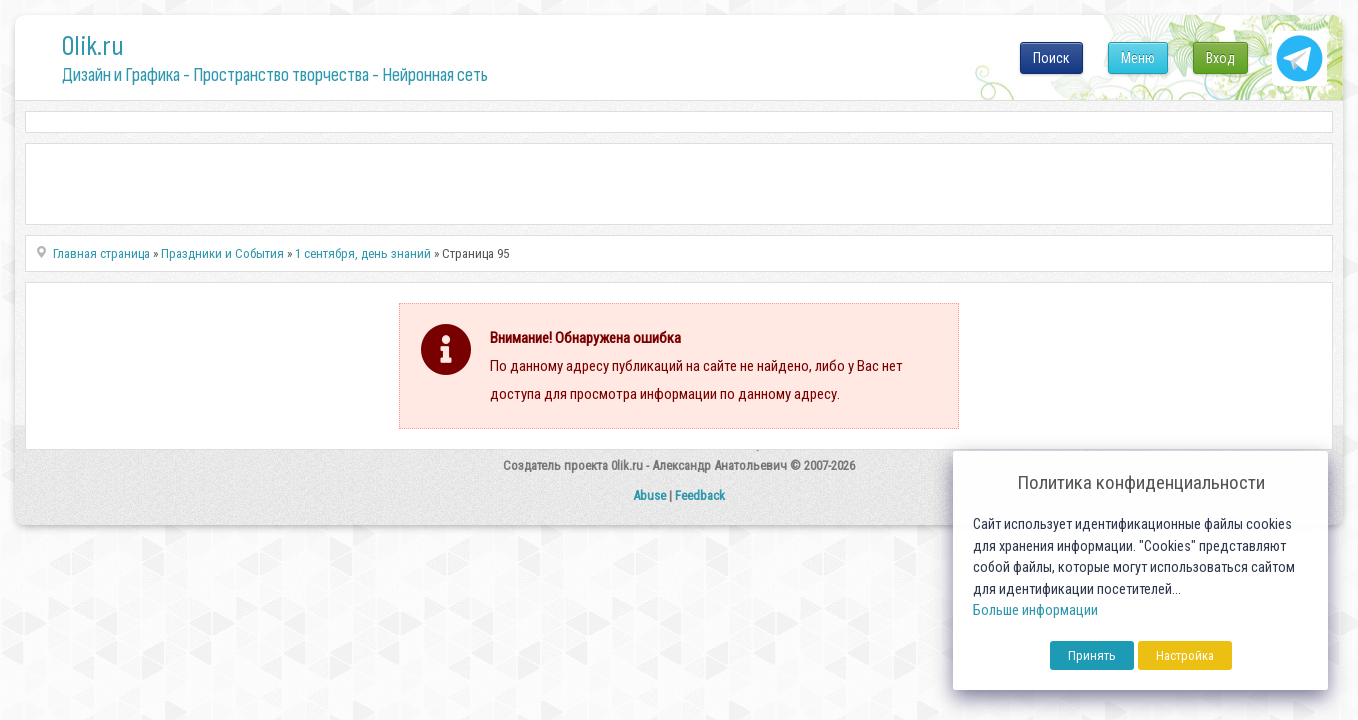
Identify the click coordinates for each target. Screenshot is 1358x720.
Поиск (1051, 58)
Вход (1220, 58)
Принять (1092, 655)
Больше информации (1035, 610)
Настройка (1185, 655)
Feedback (700, 495)
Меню (1138, 58)
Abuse (649, 495)
